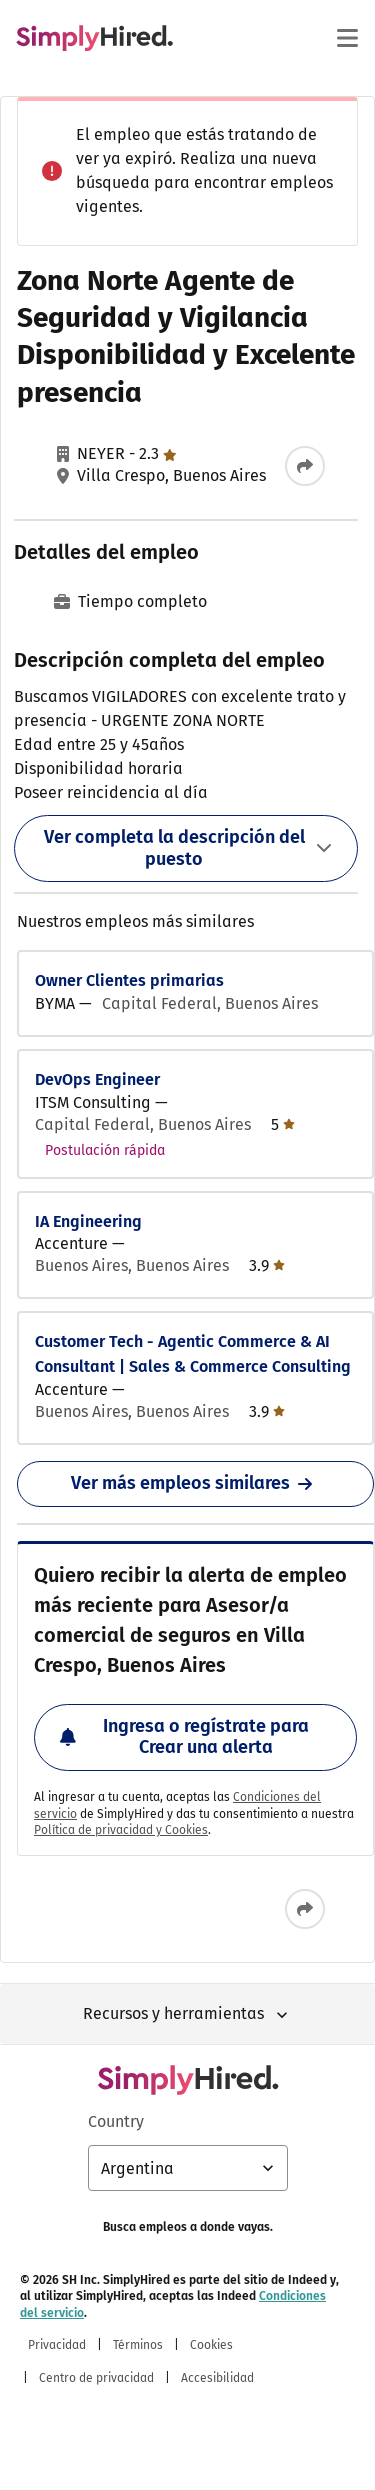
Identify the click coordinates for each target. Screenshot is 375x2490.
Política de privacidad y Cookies (121, 1830)
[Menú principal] (347, 38)
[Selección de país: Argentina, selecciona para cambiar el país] (188, 2168)
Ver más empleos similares (195, 1483)
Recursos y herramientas (187, 2014)
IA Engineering (88, 1221)
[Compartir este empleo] (305, 466)
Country (116, 2121)
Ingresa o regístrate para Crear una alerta (184, 1737)
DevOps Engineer (97, 1079)
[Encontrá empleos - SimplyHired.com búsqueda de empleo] (94, 38)
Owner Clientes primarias (129, 980)
